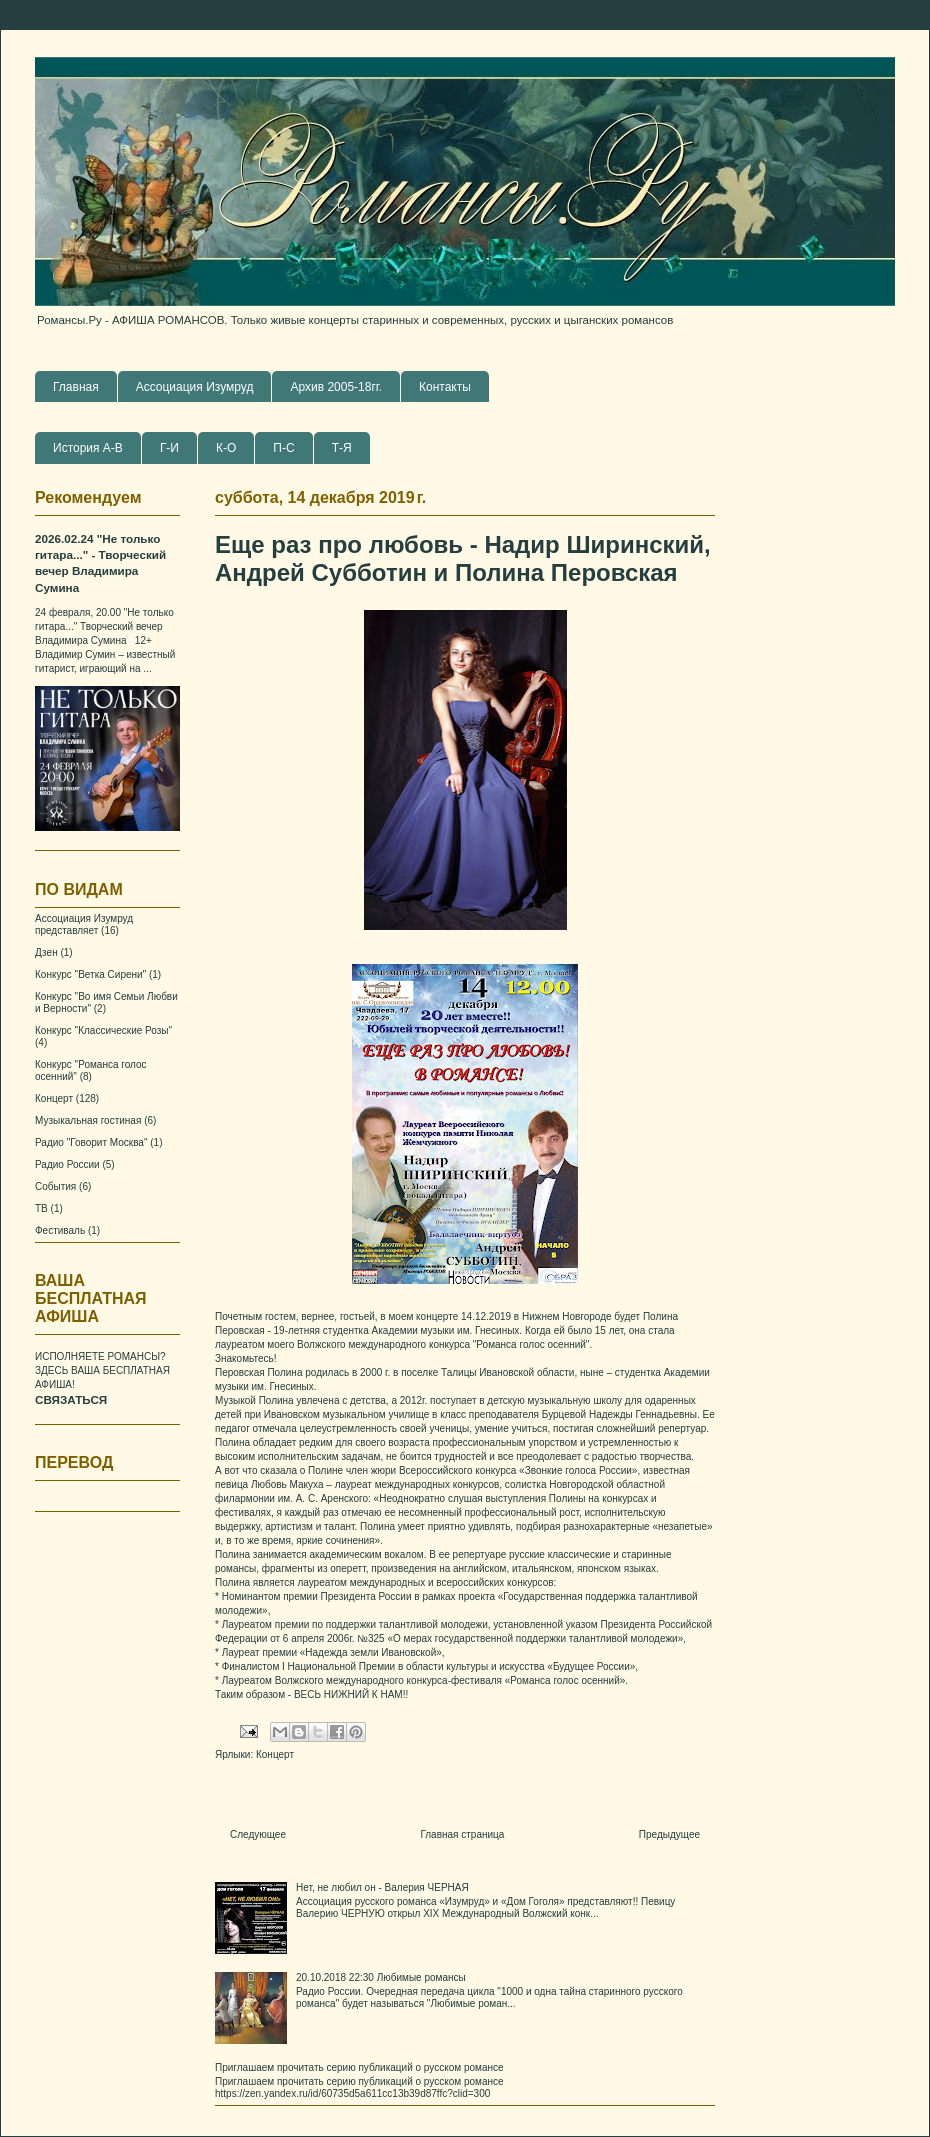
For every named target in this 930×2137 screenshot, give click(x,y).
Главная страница (462, 1834)
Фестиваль (60, 1230)
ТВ (41, 1208)
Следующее (258, 1834)
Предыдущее (669, 1834)
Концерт (275, 1754)
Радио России (67, 1164)
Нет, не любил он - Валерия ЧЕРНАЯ (382, 1887)
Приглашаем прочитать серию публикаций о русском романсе (359, 2067)
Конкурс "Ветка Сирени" (90, 974)
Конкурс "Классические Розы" (103, 1030)
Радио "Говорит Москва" (91, 1142)
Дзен (46, 952)
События (55, 1186)
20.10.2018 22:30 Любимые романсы (381, 1977)
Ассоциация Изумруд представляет (84, 924)
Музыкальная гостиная (88, 1120)
